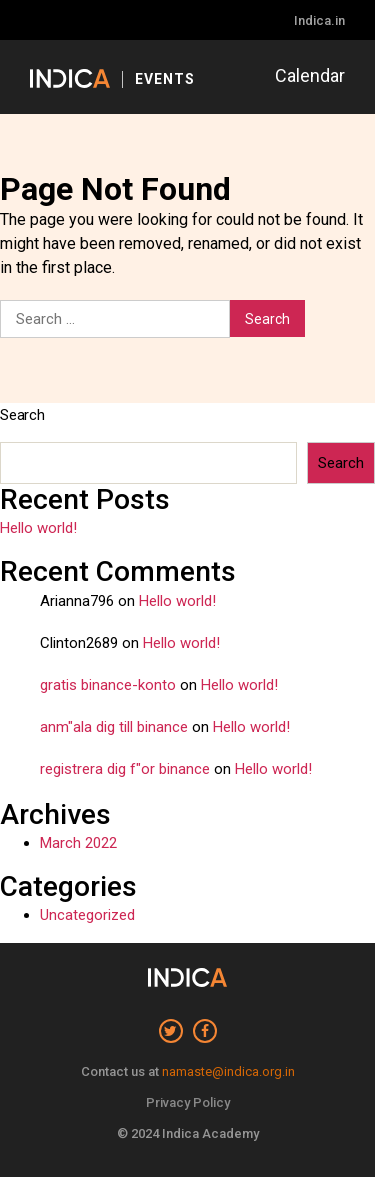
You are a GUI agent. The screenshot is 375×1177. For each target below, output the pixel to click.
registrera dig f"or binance (125, 769)
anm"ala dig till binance (114, 727)
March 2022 (78, 843)
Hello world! (38, 528)
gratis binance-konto (108, 685)
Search (22, 415)
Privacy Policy (188, 1102)
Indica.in (319, 20)
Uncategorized (87, 915)
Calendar (310, 75)
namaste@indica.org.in (228, 1071)
